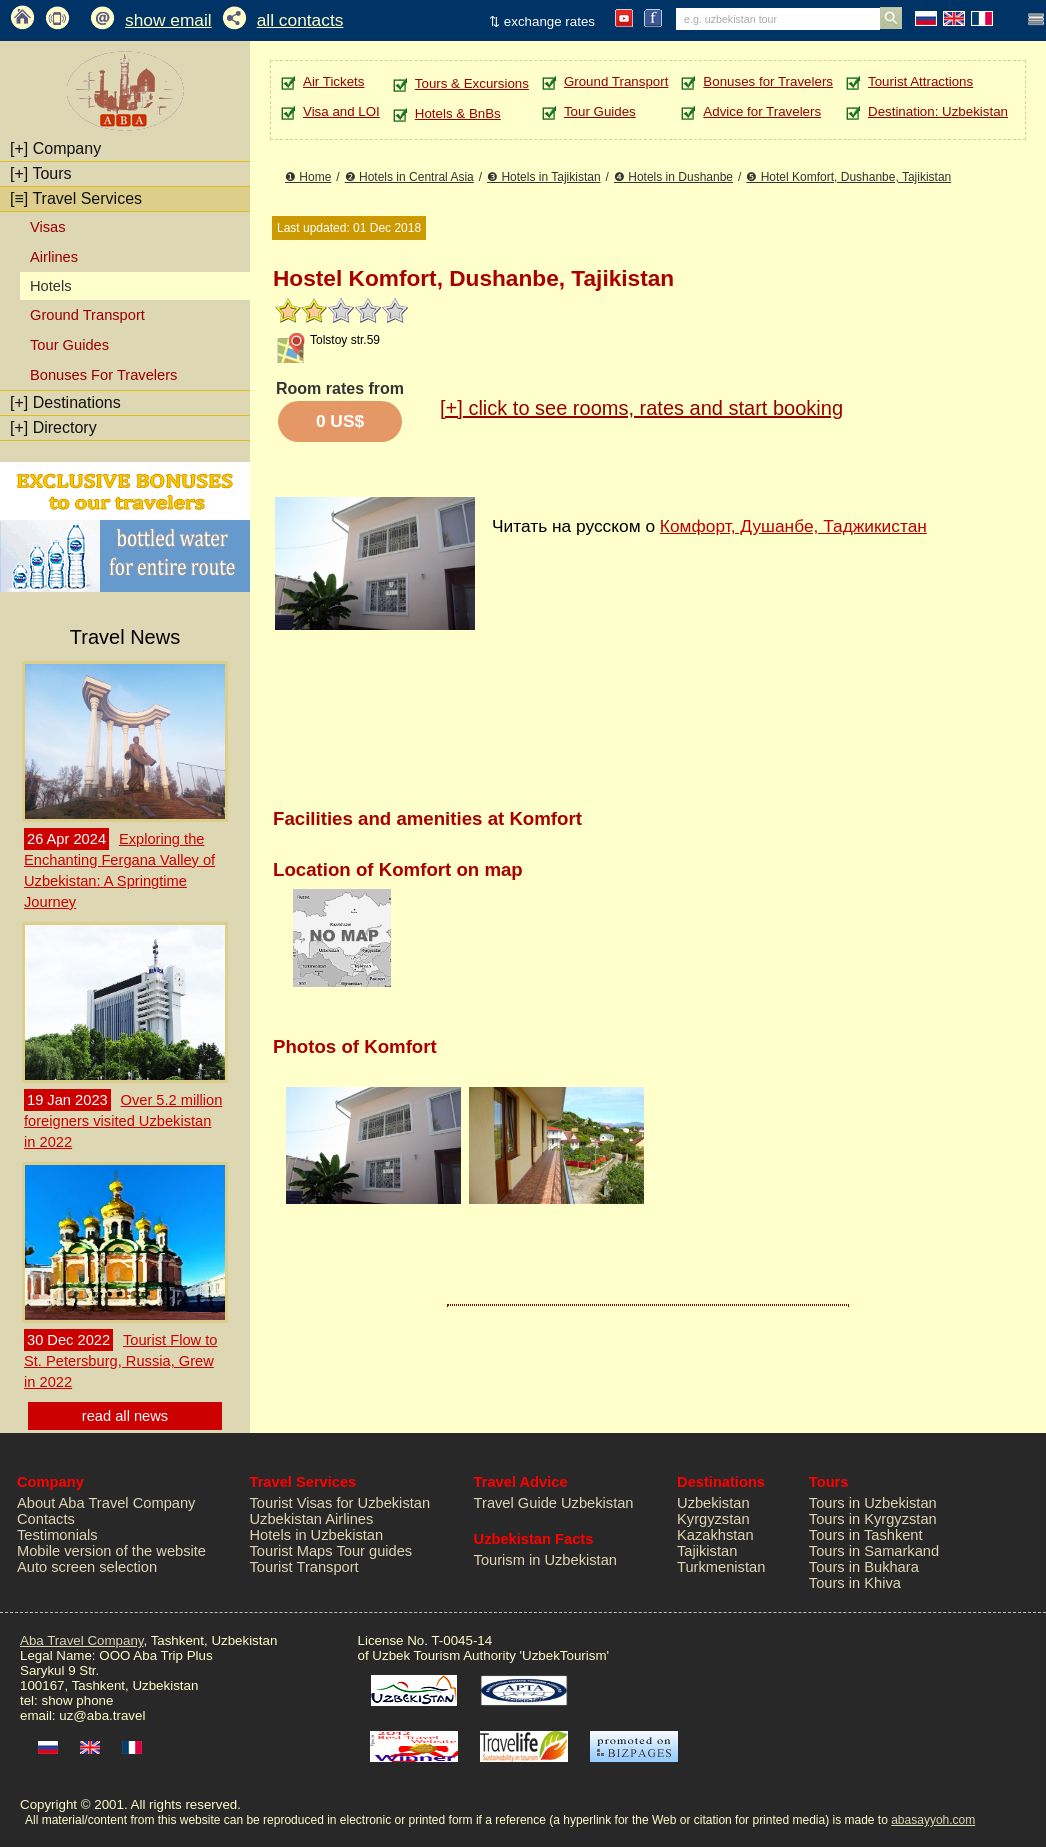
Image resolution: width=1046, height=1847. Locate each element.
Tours (41, 173)
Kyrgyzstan (713, 1519)
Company (55, 148)
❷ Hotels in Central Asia (409, 177)
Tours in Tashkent (866, 1535)
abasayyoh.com (933, 1820)
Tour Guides (69, 345)
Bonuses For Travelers (103, 375)
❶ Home (308, 177)
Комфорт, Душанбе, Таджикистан (793, 526)
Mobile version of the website (111, 1551)
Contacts (46, 1519)
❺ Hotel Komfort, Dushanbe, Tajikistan (848, 177)
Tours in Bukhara (864, 1567)
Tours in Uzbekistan (873, 1503)
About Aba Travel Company (106, 1503)
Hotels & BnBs (458, 113)
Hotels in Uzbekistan (317, 1535)
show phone (77, 1700)
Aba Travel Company (81, 1640)
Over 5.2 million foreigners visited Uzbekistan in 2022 (123, 1121)
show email (168, 20)
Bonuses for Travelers (768, 81)
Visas (48, 227)
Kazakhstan (715, 1535)
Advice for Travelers (762, 111)
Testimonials (57, 1535)
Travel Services (76, 198)
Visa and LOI (341, 111)
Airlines (54, 257)
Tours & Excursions (472, 83)
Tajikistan (707, 1551)
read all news (125, 1416)
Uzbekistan (713, 1503)
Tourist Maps (291, 1551)
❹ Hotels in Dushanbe (673, 177)
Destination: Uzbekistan (938, 111)
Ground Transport (87, 315)
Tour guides (374, 1551)
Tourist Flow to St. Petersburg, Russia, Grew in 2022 (120, 1361)
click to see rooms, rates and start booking (641, 408)
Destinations (65, 402)
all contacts (300, 20)
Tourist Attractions (920, 81)
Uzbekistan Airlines (312, 1519)
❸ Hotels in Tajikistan (544, 177)
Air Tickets (333, 81)
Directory (53, 427)
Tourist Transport (304, 1567)
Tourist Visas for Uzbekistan (340, 1503)
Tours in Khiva (855, 1583)
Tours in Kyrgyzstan (873, 1519)
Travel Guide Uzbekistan (554, 1503)
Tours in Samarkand (874, 1551)
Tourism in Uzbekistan (545, 1560)
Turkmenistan (721, 1567)
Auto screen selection (87, 1567)
